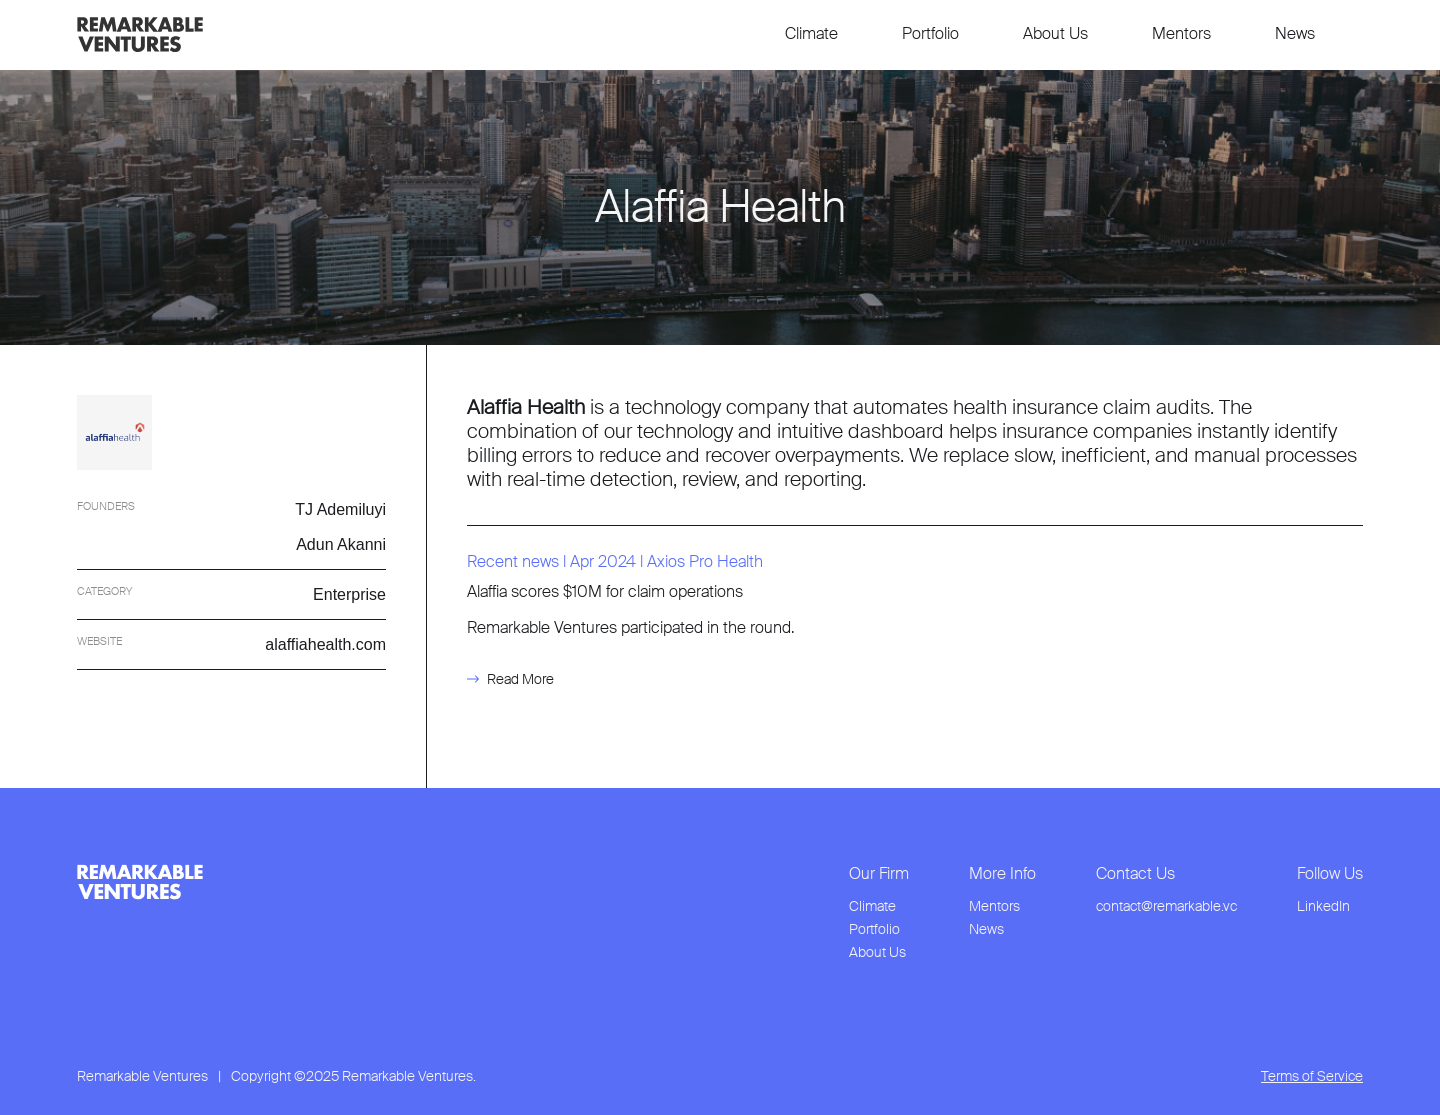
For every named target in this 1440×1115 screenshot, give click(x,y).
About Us (1055, 33)
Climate (811, 33)
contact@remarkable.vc (1166, 906)
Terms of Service (1312, 1076)
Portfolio (930, 33)
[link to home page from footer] (140, 882)
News (1295, 33)
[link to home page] (140, 34)
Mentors (1181, 33)
